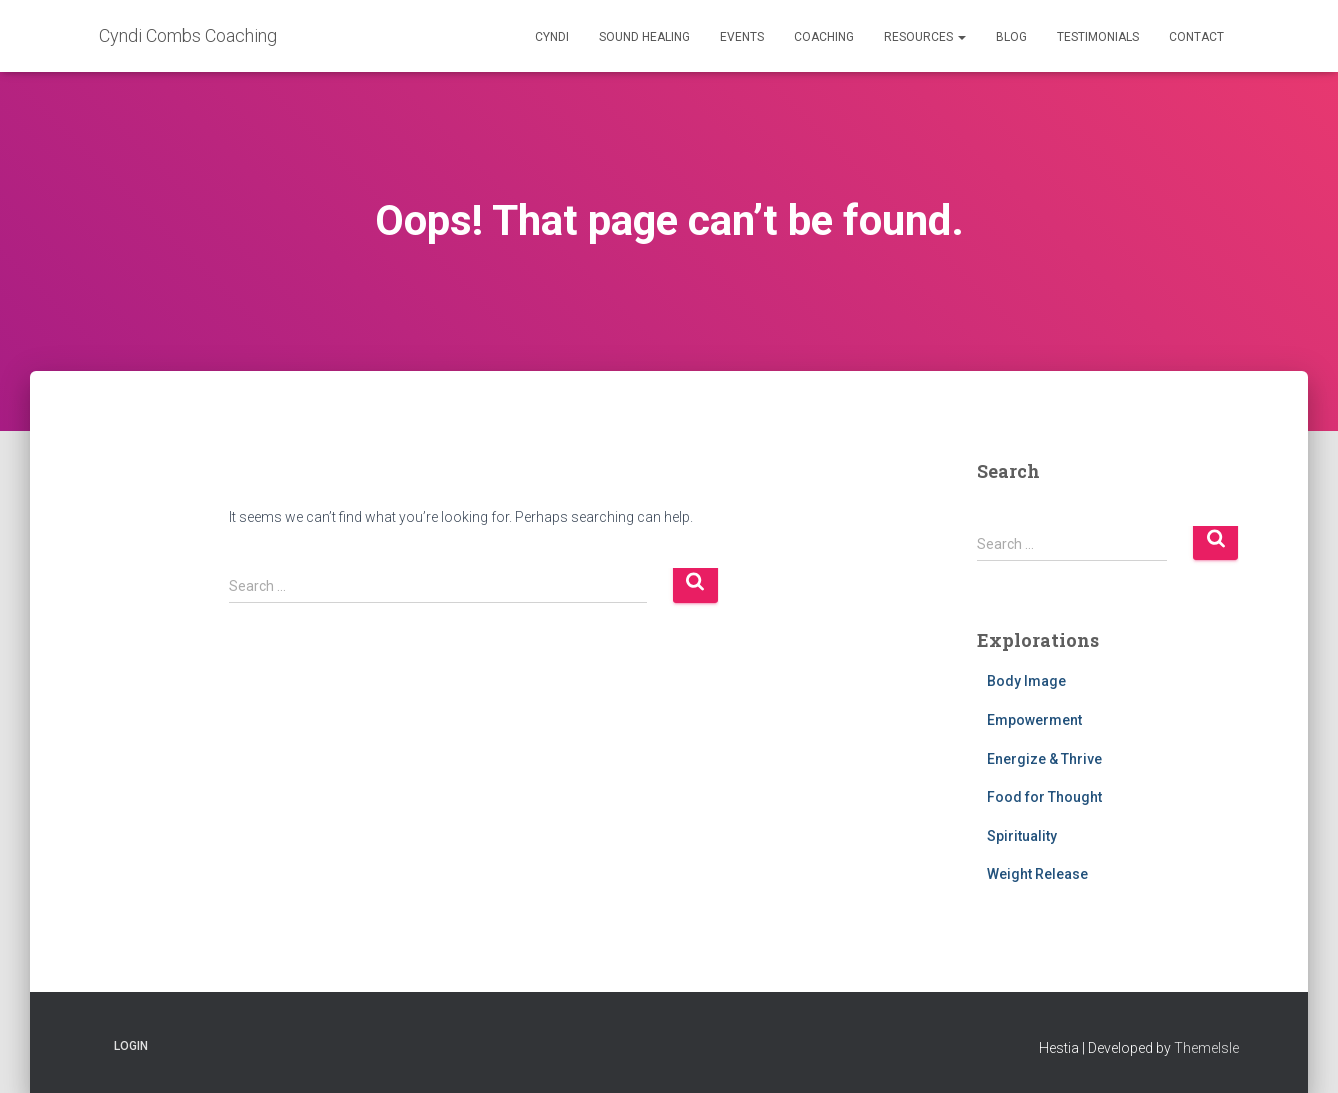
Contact (1196, 37)
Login (131, 1046)
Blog (1011, 37)
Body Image (1026, 681)
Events (742, 37)
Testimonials (1098, 37)
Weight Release (1037, 874)
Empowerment (1034, 720)
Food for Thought (1044, 797)
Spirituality (1022, 836)
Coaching (824, 37)
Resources (925, 37)
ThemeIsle (1206, 1048)
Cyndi (552, 37)
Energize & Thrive (1044, 759)
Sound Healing (644, 37)
